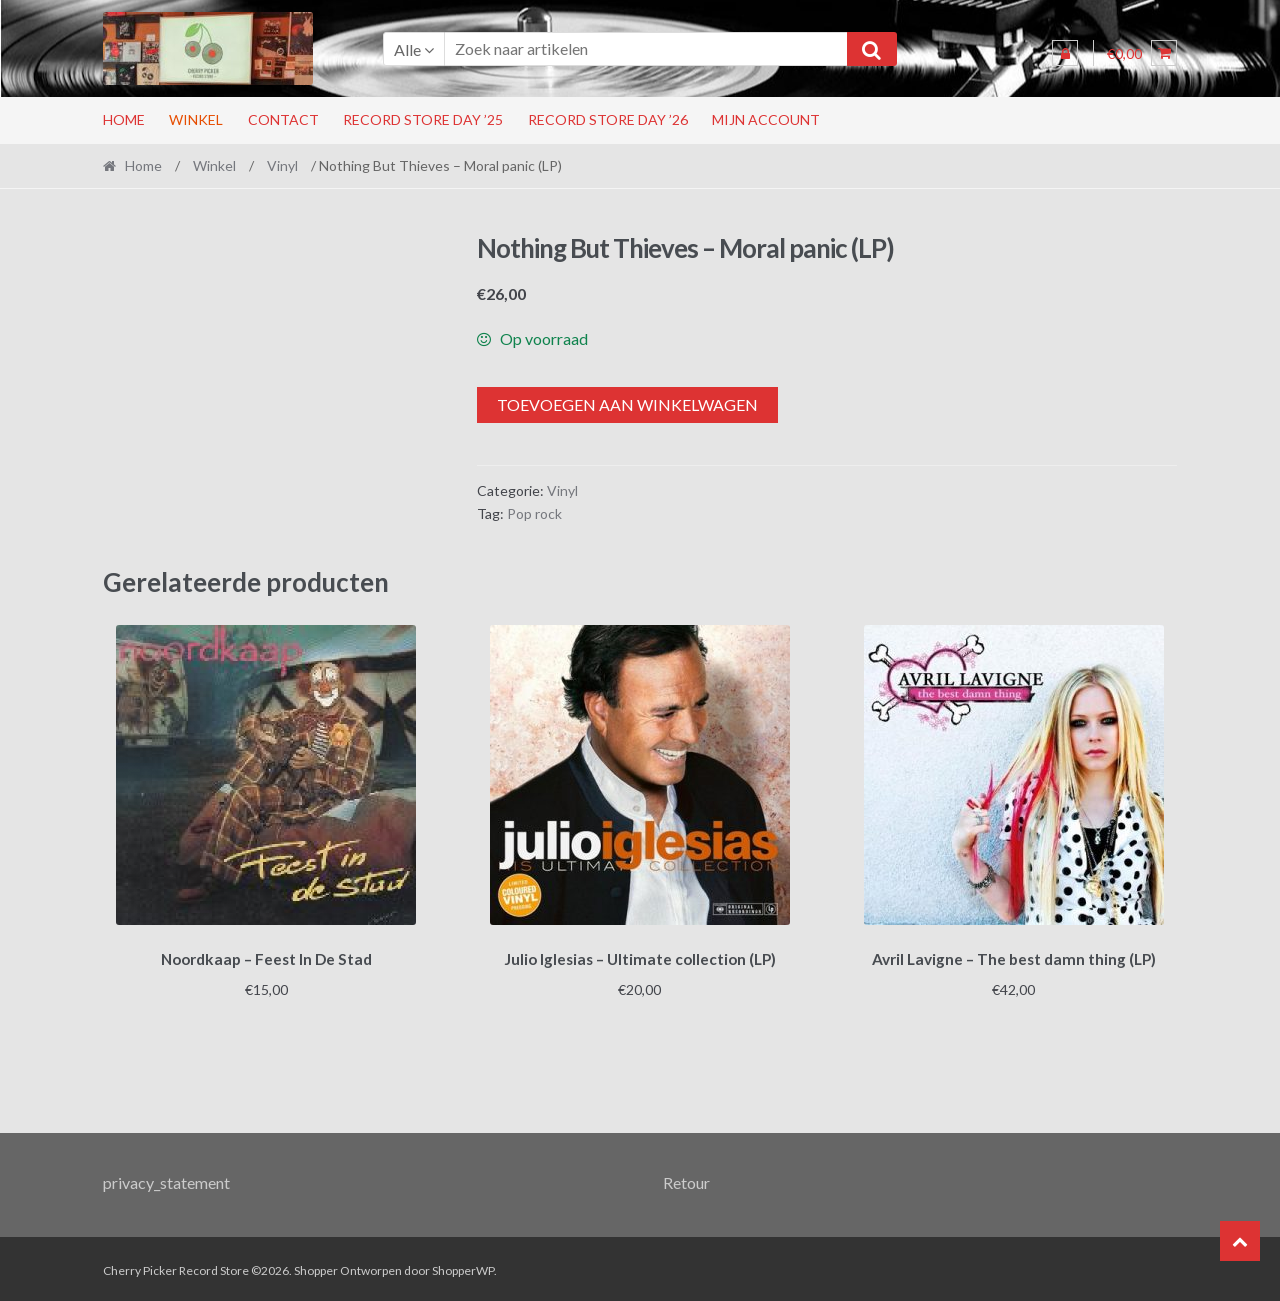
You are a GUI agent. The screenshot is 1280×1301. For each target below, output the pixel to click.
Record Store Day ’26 (608, 119)
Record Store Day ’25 (423, 119)
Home (124, 119)
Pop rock (534, 513)
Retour (686, 1178)
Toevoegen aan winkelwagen (627, 404)
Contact (283, 119)
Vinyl (282, 165)
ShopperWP (463, 1267)
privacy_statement (166, 1178)
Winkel (196, 119)
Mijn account (766, 119)
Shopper (316, 1267)
